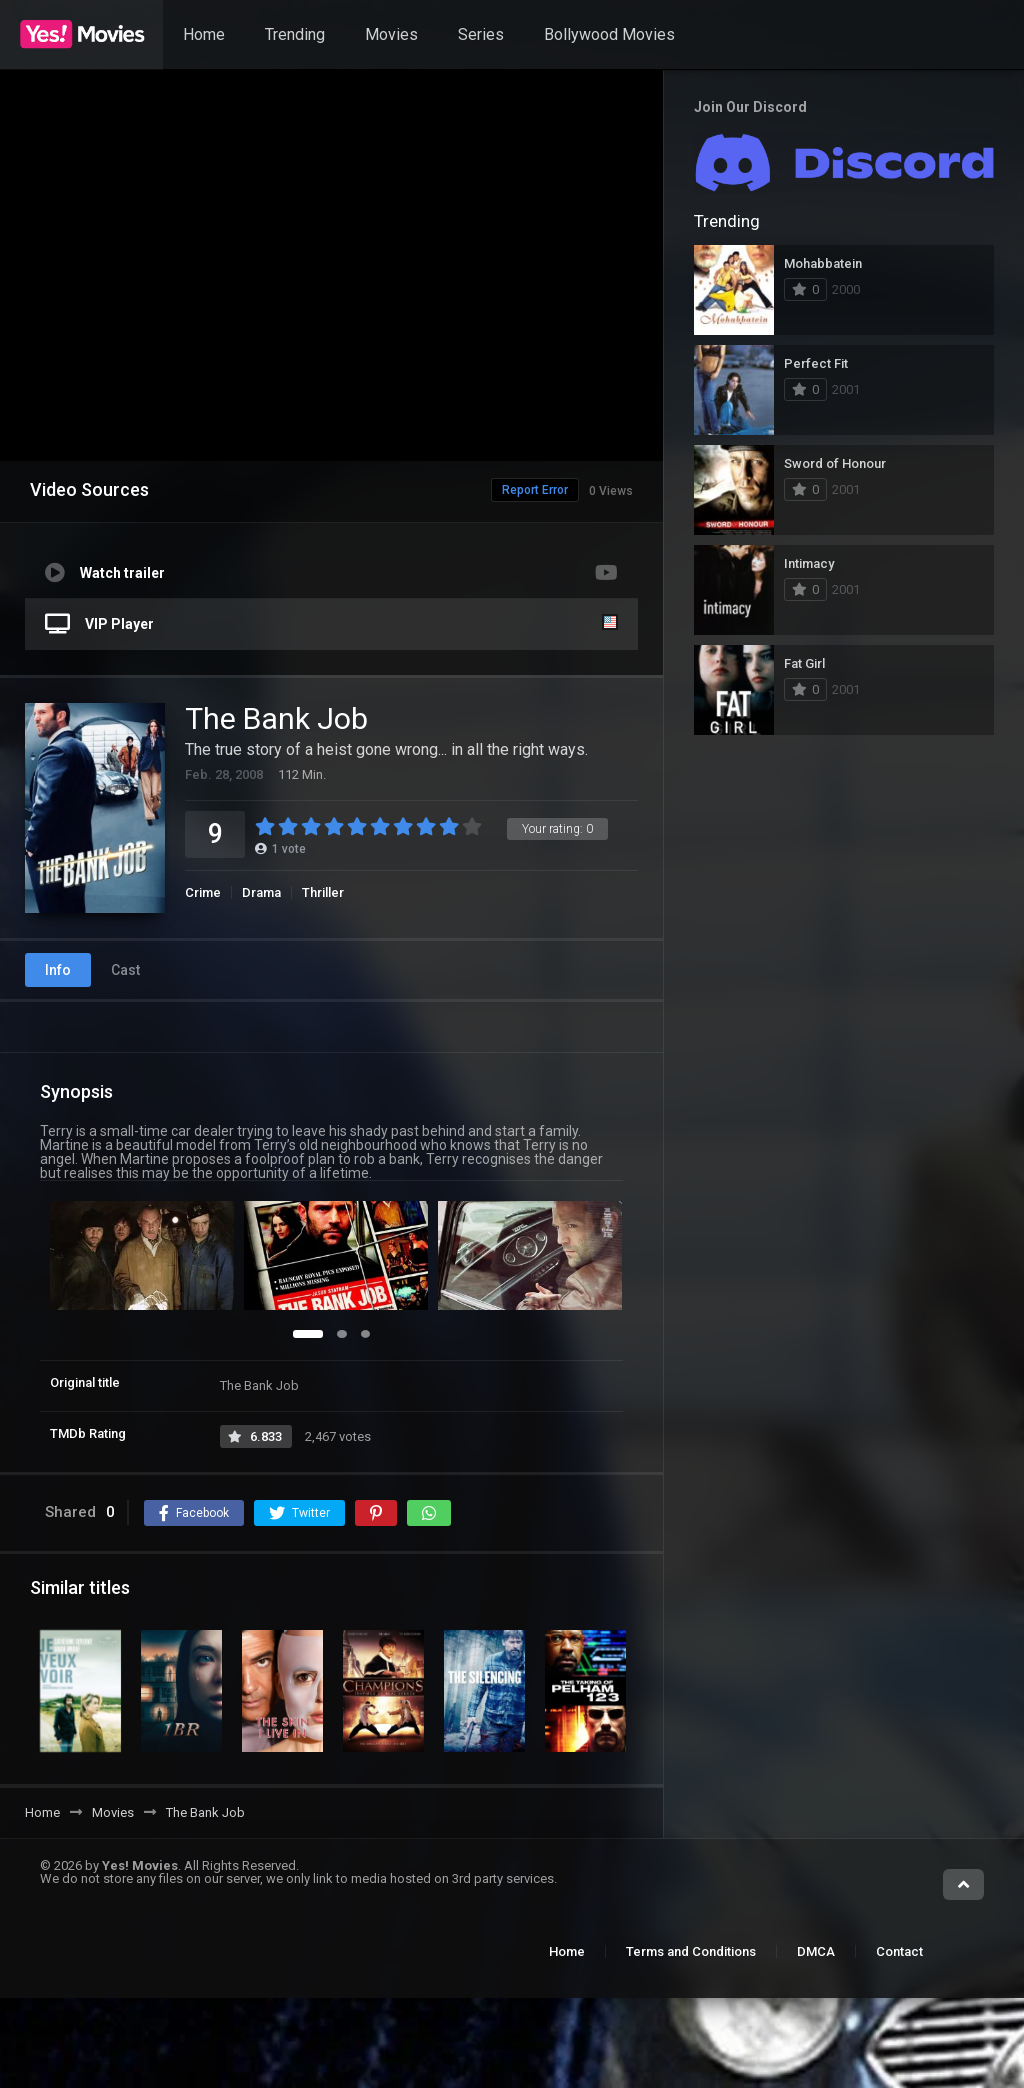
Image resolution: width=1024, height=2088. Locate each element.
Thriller (323, 892)
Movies (391, 34)
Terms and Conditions (691, 1951)
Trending (295, 34)
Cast (125, 970)
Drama (261, 892)
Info (58, 970)
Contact (899, 1951)
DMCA (816, 1951)
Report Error (493, 490)
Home (204, 34)
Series (481, 34)
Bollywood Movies (609, 34)
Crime (203, 892)
